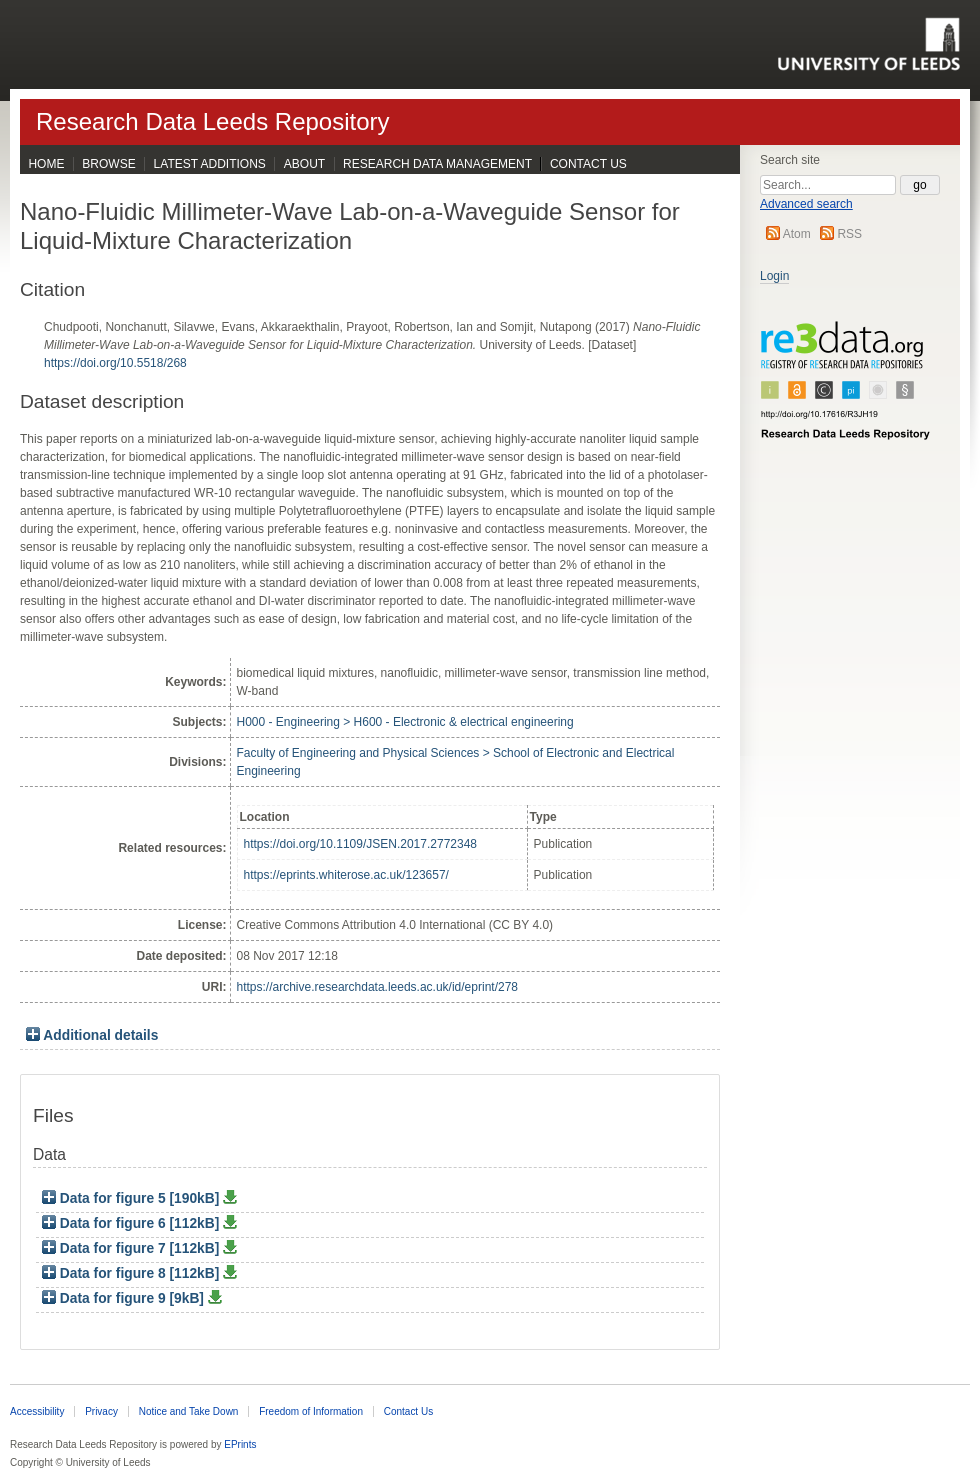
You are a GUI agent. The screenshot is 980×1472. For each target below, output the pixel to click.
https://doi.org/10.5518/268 (115, 363)
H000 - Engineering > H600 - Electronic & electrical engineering (405, 722)
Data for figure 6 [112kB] (132, 1223)
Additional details (100, 1035)
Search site (790, 160)
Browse (108, 164)
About (304, 164)
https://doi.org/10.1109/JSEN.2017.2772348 (361, 844)
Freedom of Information (311, 1411)
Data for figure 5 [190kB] (132, 1198)
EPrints (240, 1444)
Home (46, 164)
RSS (849, 234)
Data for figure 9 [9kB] (125, 1298)
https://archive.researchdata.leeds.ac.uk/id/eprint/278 (378, 987)
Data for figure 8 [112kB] (132, 1273)
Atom (797, 234)
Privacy (101, 1411)
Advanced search (806, 204)
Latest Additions (210, 164)
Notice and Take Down (189, 1411)
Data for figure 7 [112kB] (132, 1248)
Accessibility (37, 1411)
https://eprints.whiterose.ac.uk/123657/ (346, 875)
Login (774, 276)
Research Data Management (437, 164)
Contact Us (588, 164)
